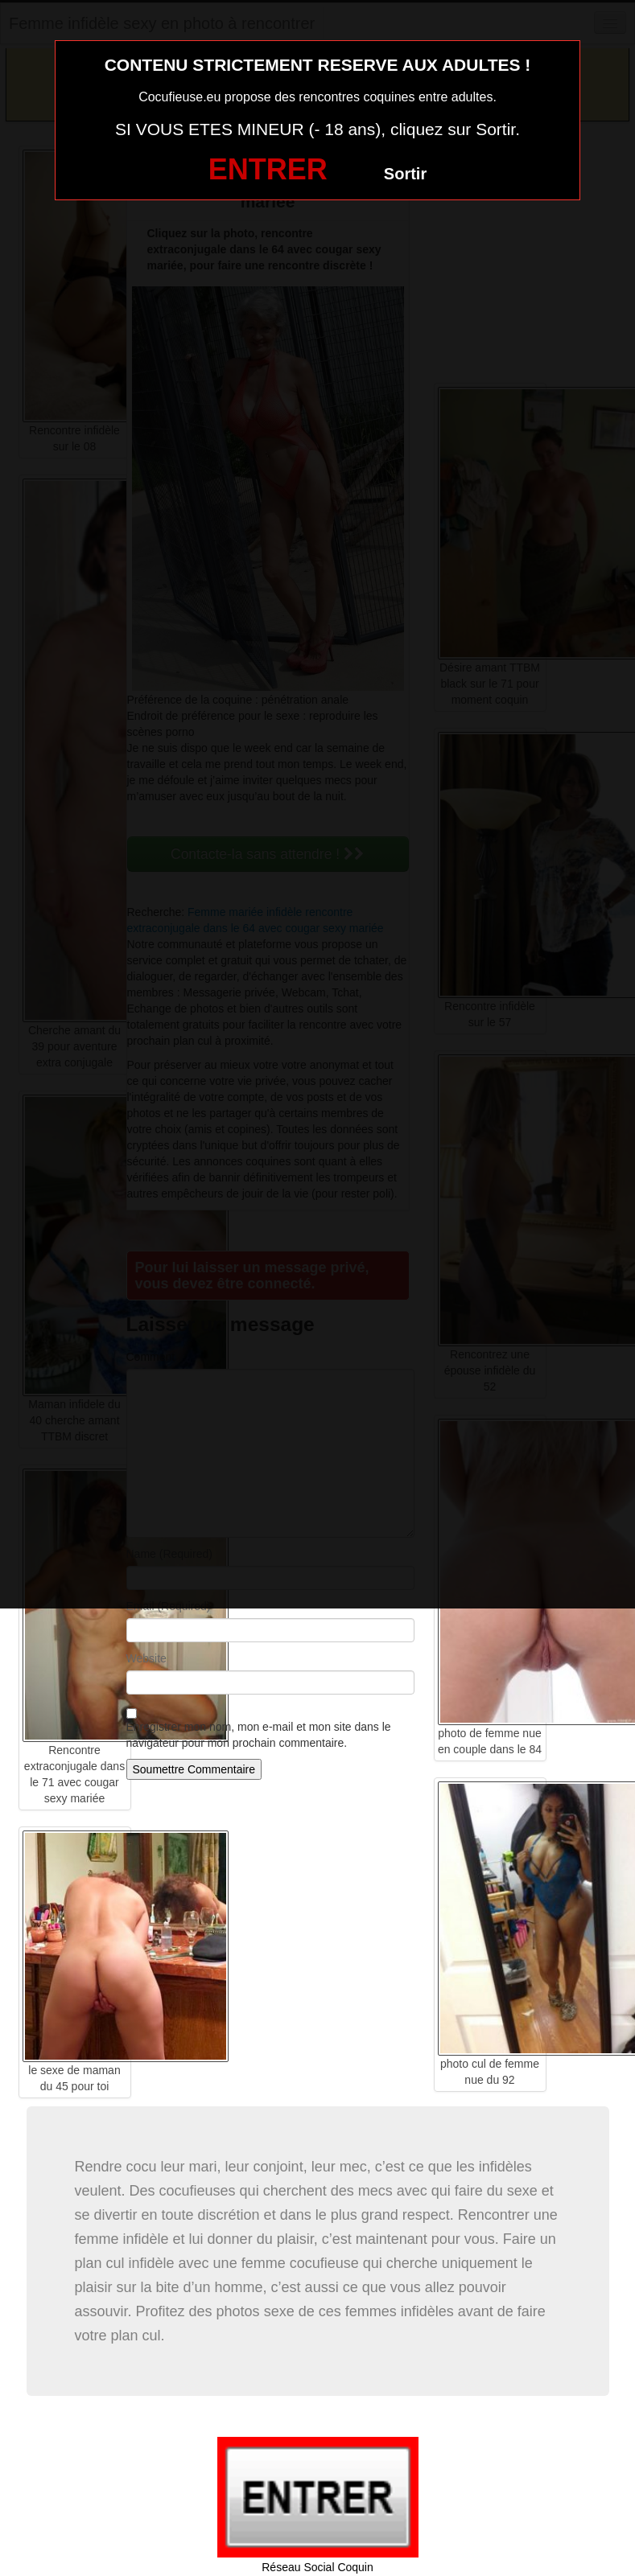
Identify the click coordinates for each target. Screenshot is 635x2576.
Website (146, 1658)
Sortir (405, 174)
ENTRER (268, 169)
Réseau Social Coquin (317, 2567)
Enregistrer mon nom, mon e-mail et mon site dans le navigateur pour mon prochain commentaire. (258, 1734)
